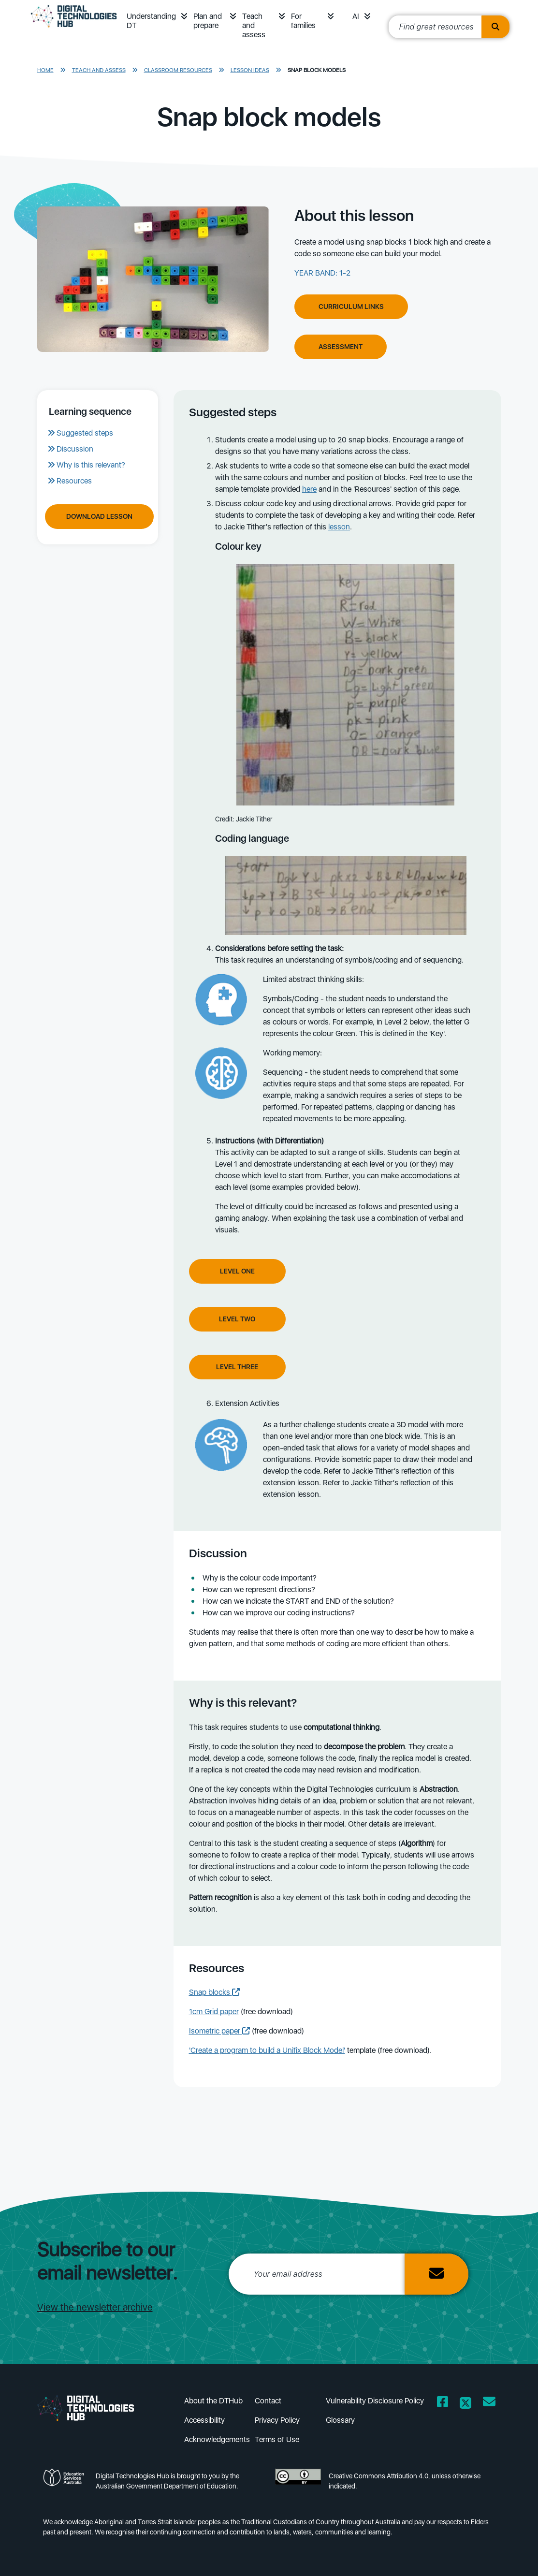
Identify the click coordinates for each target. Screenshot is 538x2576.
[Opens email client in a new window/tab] (489, 2403)
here (309, 489)
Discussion (75, 449)
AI (355, 16)
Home (45, 70)
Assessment (341, 347)
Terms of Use (277, 2439)
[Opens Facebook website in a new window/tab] (442, 2403)
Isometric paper (219, 2030)
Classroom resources (178, 70)
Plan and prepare (207, 21)
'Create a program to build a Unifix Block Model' (267, 2050)
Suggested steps (85, 433)
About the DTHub (213, 2400)
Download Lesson (99, 516)
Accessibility (204, 2420)
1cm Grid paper (214, 2011)
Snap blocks (214, 1992)
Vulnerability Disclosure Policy (375, 2400)
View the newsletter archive (95, 2307)
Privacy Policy (277, 2420)
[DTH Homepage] (74, 30)
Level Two (237, 1319)
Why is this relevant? (91, 464)
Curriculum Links (351, 306)
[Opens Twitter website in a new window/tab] (465, 2403)
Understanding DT (151, 21)
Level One (237, 1271)
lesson (339, 526)
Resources (74, 480)
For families (303, 21)
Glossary (340, 2420)
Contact (268, 2400)
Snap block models (317, 70)
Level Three (237, 1367)
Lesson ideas (250, 70)
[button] (184, 16)
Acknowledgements (217, 2439)
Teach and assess (253, 25)
